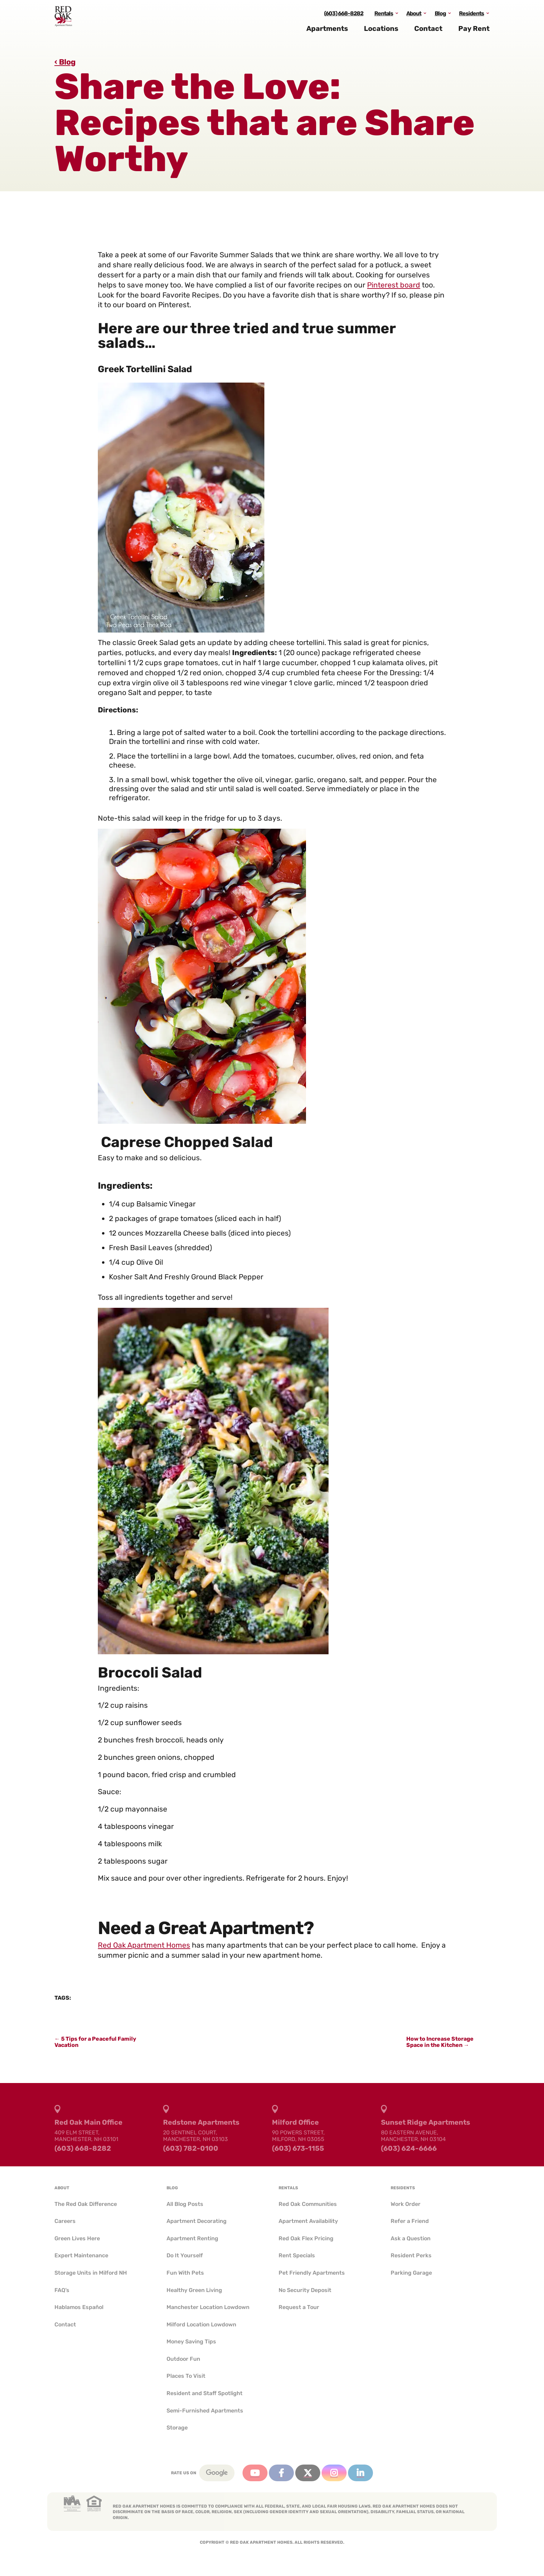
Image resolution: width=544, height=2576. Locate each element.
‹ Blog (65, 62)
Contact (428, 34)
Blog (440, 18)
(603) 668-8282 (343, 18)
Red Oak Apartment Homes (144, 1945)
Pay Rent (474, 34)
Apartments (327, 34)
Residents (471, 18)
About (413, 18)
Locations (381, 34)
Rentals (383, 18)
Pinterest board (393, 285)
